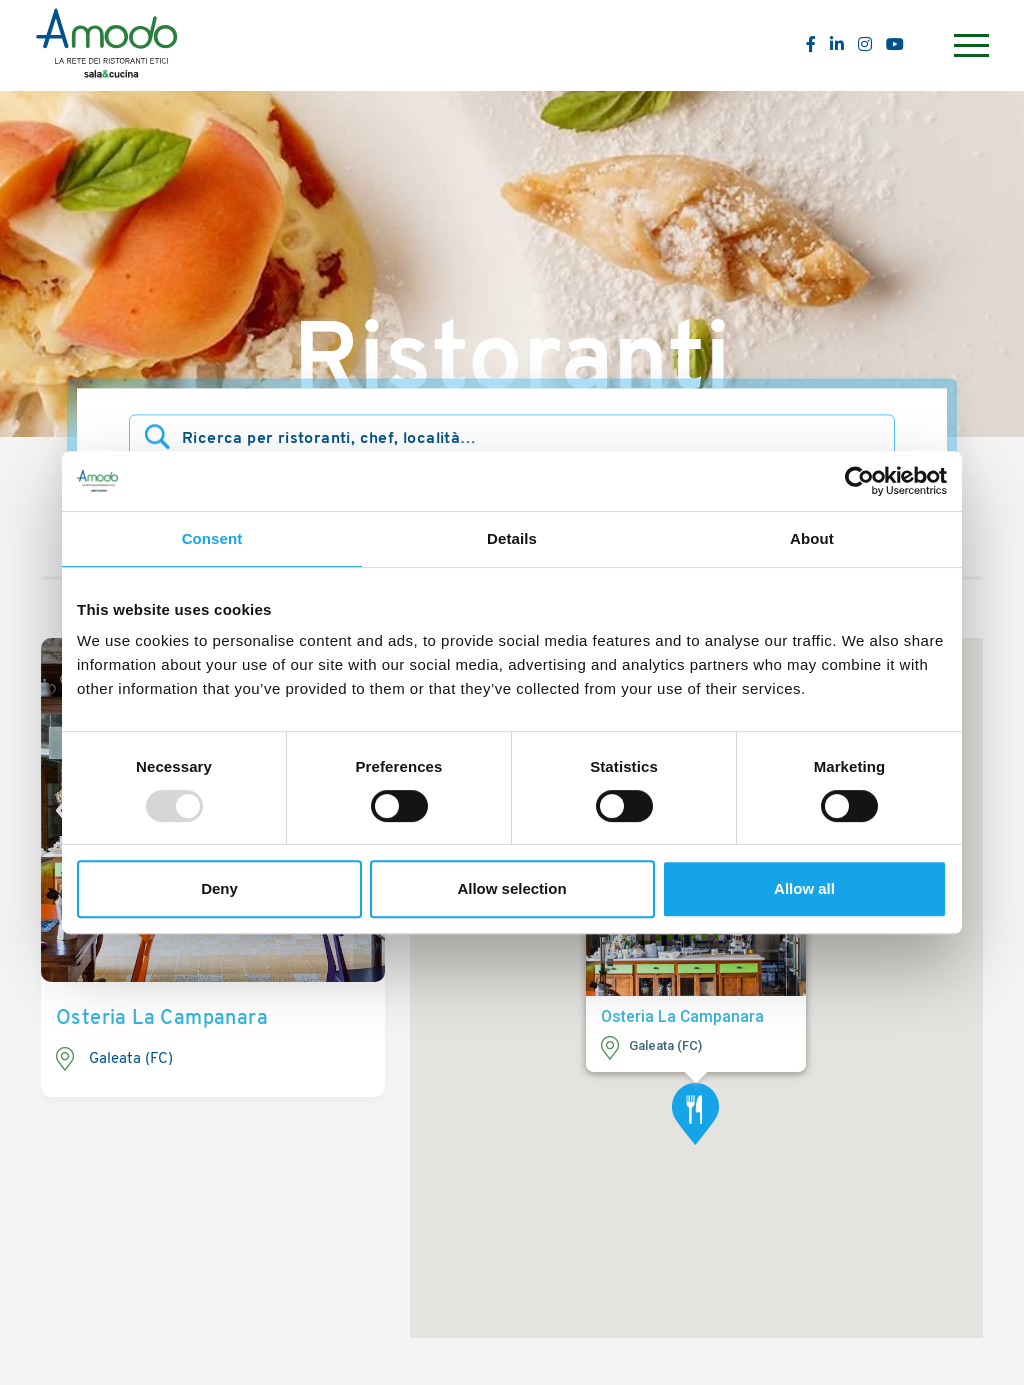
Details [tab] (512, 538)
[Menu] (969, 45)
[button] (695, 1114)
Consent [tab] (212, 538)
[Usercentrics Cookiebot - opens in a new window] (859, 481)
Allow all (804, 888)
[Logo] (106, 46)
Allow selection (511, 888)
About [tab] (812, 538)
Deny (219, 888)
